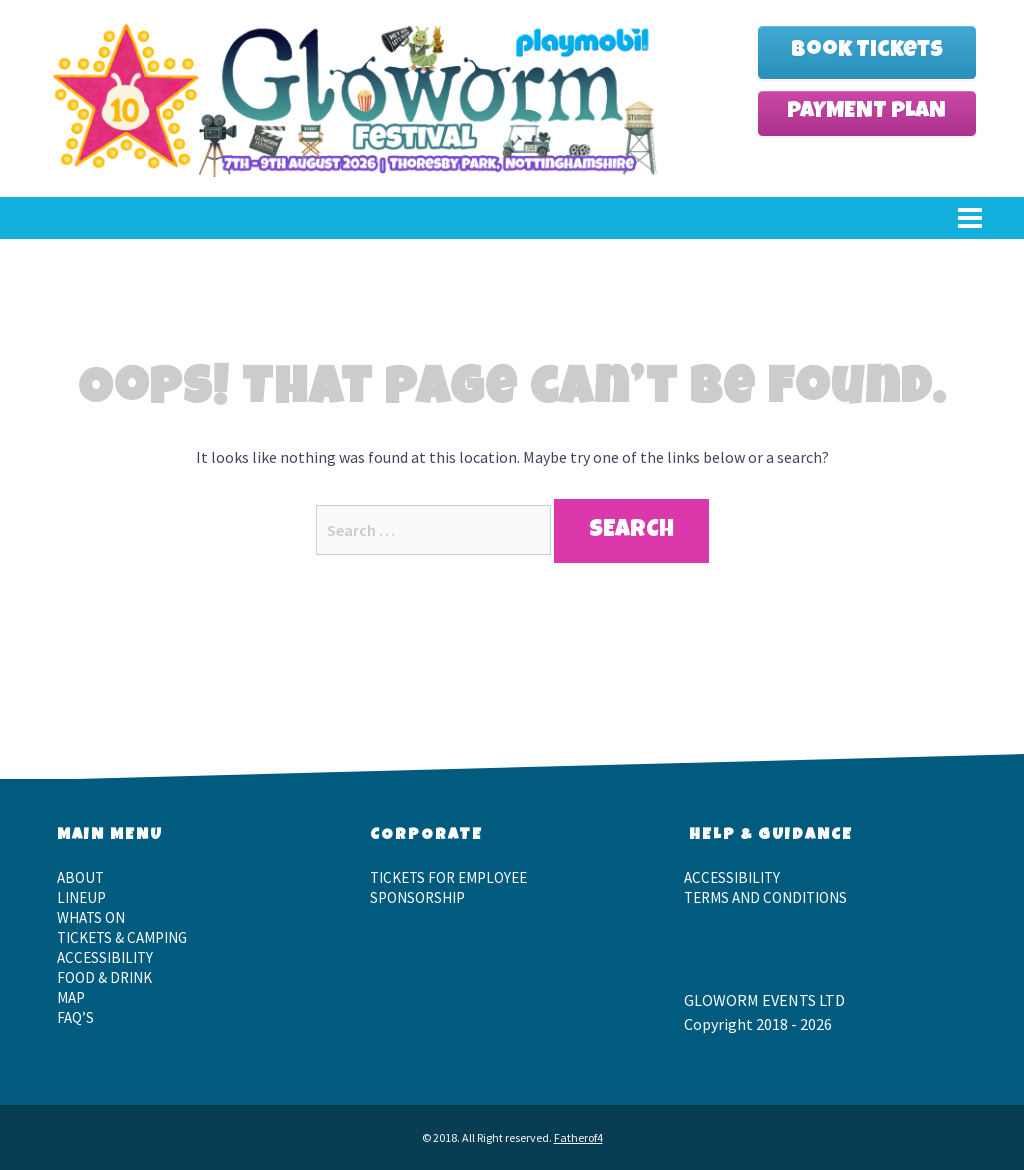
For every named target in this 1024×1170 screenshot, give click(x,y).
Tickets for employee (448, 877)
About (80, 877)
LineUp (81, 897)
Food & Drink (104, 977)
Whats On (91, 917)
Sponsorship (417, 897)
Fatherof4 (578, 1137)
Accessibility (105, 957)
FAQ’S (75, 1017)
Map (71, 997)
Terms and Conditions (765, 897)
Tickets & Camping (122, 937)
